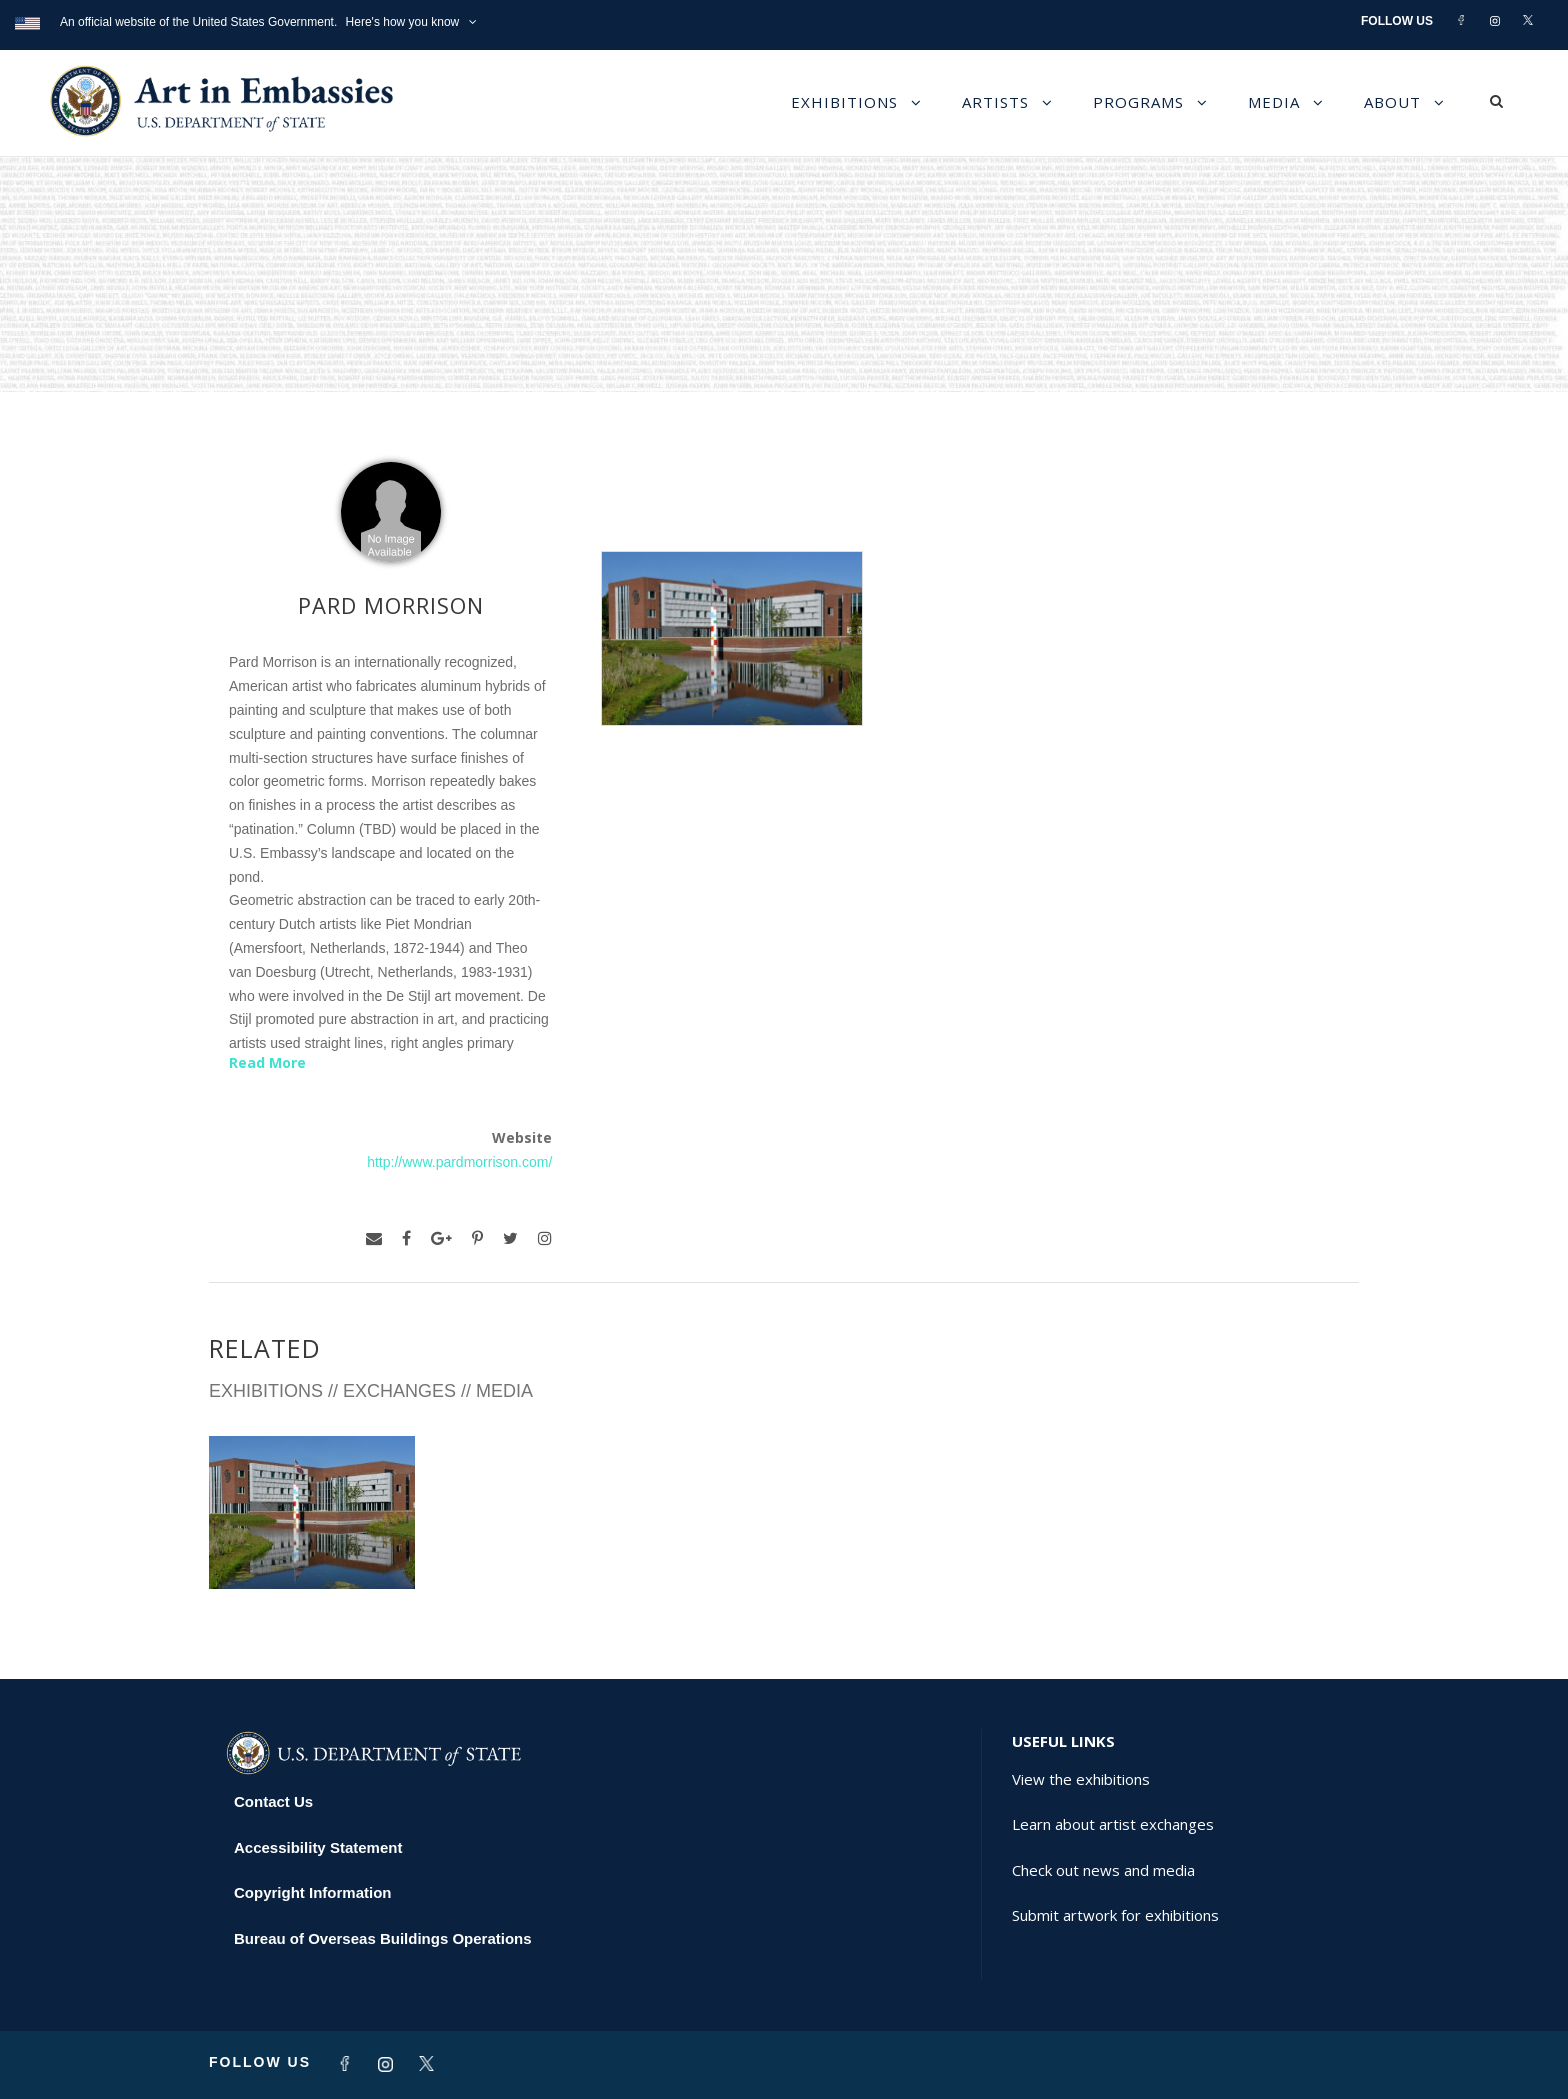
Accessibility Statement (318, 1847)
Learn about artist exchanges (1113, 1824)
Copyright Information (313, 1892)
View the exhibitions (1081, 1779)
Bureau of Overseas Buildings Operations (383, 1938)
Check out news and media (1103, 1870)
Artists (995, 102)
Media (1274, 102)
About (1392, 102)
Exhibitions (844, 102)
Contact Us (273, 1801)
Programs (1138, 102)
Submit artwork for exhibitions (1115, 1915)
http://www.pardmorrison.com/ (459, 1162)
